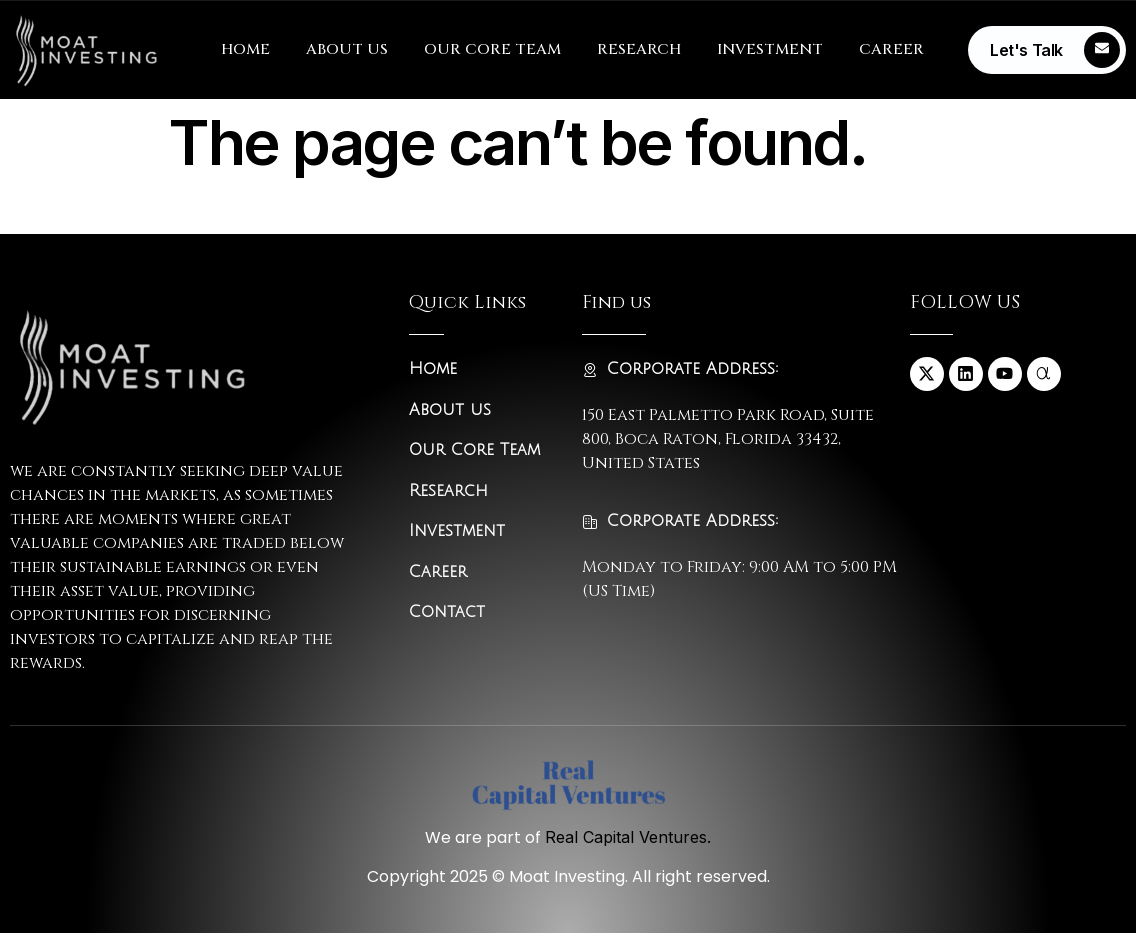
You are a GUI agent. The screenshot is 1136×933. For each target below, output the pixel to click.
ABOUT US (347, 49)
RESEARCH (639, 49)
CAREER (891, 49)
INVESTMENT (770, 49)
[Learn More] (1047, 50)
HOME (245, 49)
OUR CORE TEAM (492, 49)
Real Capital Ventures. (628, 837)
